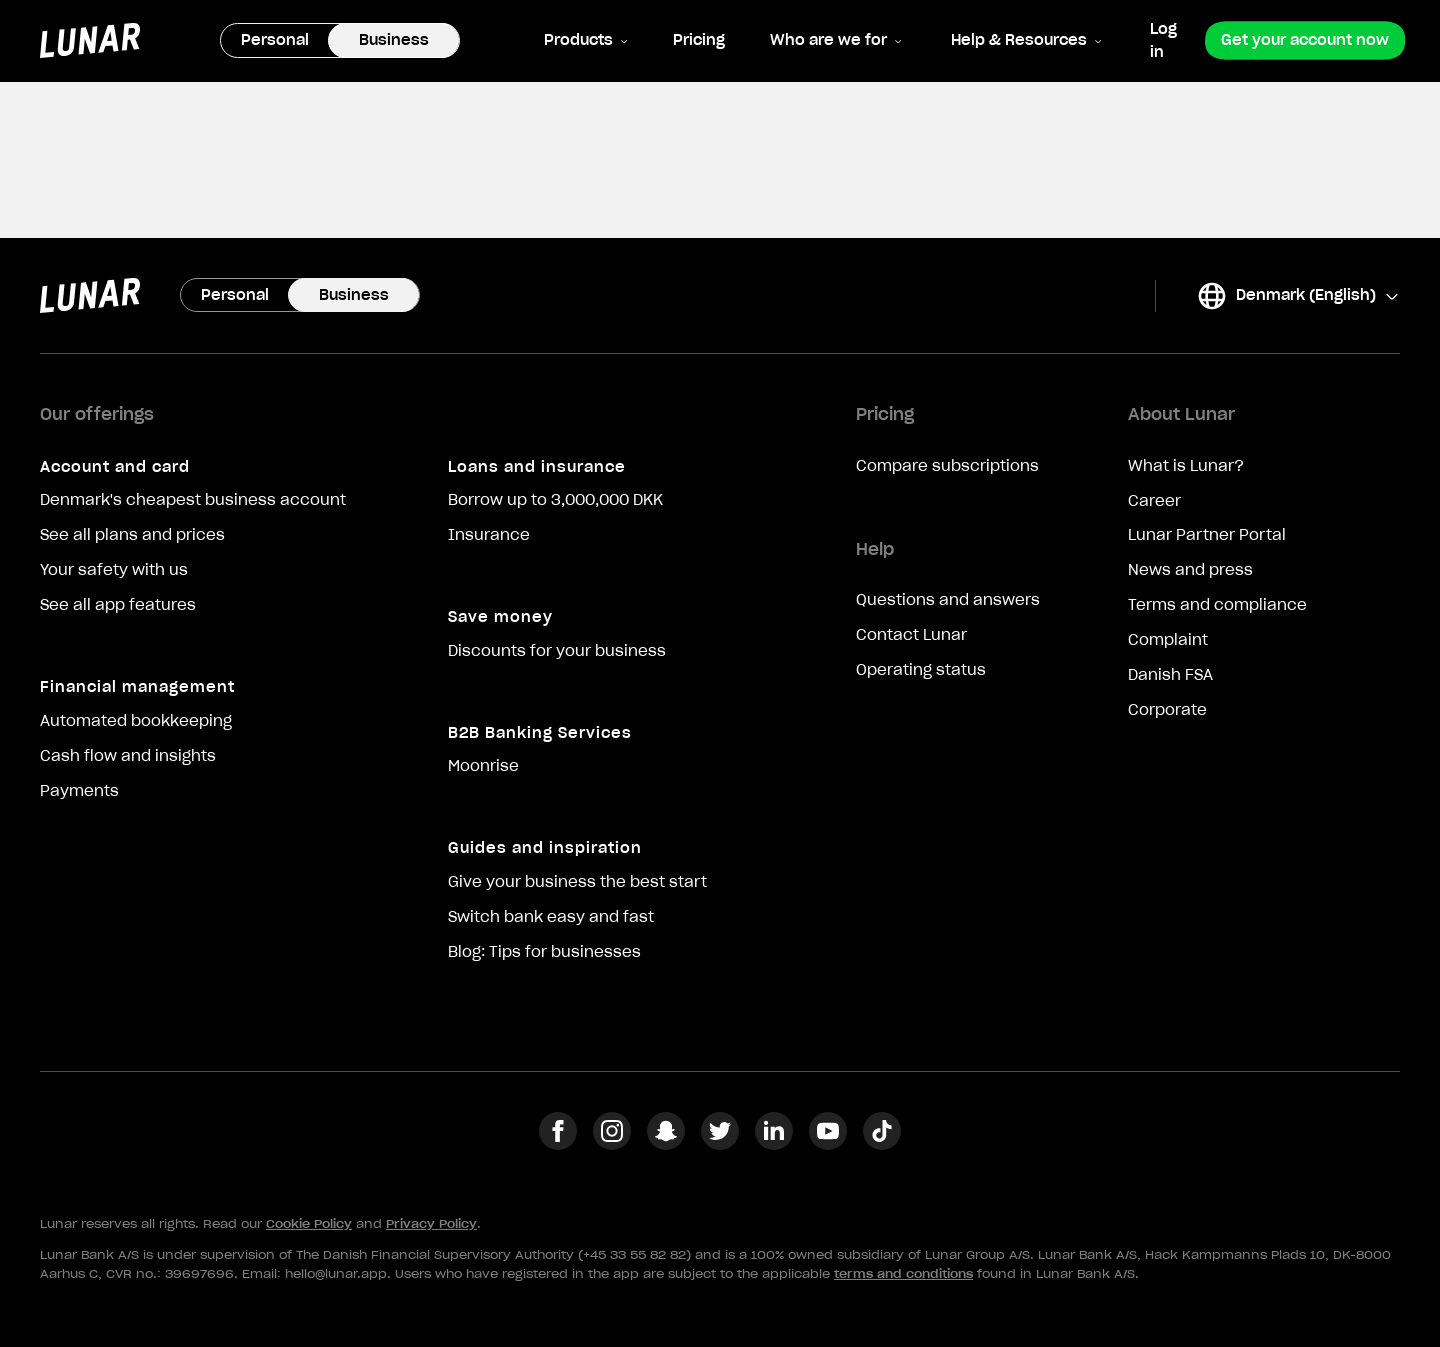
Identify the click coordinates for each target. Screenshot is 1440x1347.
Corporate (1167, 710)
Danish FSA (1170, 675)
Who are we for (836, 40)
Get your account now (1305, 40)
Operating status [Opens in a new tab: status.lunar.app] (921, 670)
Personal (275, 40)
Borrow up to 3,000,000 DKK (555, 500)
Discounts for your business (557, 651)
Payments (79, 791)
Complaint (1168, 640)
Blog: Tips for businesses (544, 952)
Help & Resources (1026, 40)
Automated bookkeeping (136, 721)
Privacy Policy (431, 1223)
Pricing (699, 40)
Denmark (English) (1298, 296)
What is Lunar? (1186, 466)
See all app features (118, 605)
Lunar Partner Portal (1207, 535)
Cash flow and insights (128, 756)
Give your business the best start (577, 882)
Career (1154, 501)
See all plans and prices (132, 535)
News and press (1190, 570)
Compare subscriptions (947, 466)
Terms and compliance (1217, 605)
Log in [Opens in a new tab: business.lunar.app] (1163, 40)
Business (394, 40)
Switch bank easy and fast (551, 917)
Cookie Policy (309, 1223)
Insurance (489, 535)
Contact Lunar (911, 635)
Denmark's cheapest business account (193, 500)
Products (586, 40)
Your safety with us (114, 570)
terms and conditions (903, 1273)
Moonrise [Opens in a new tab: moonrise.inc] (483, 766)
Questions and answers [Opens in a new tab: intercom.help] (948, 600)
